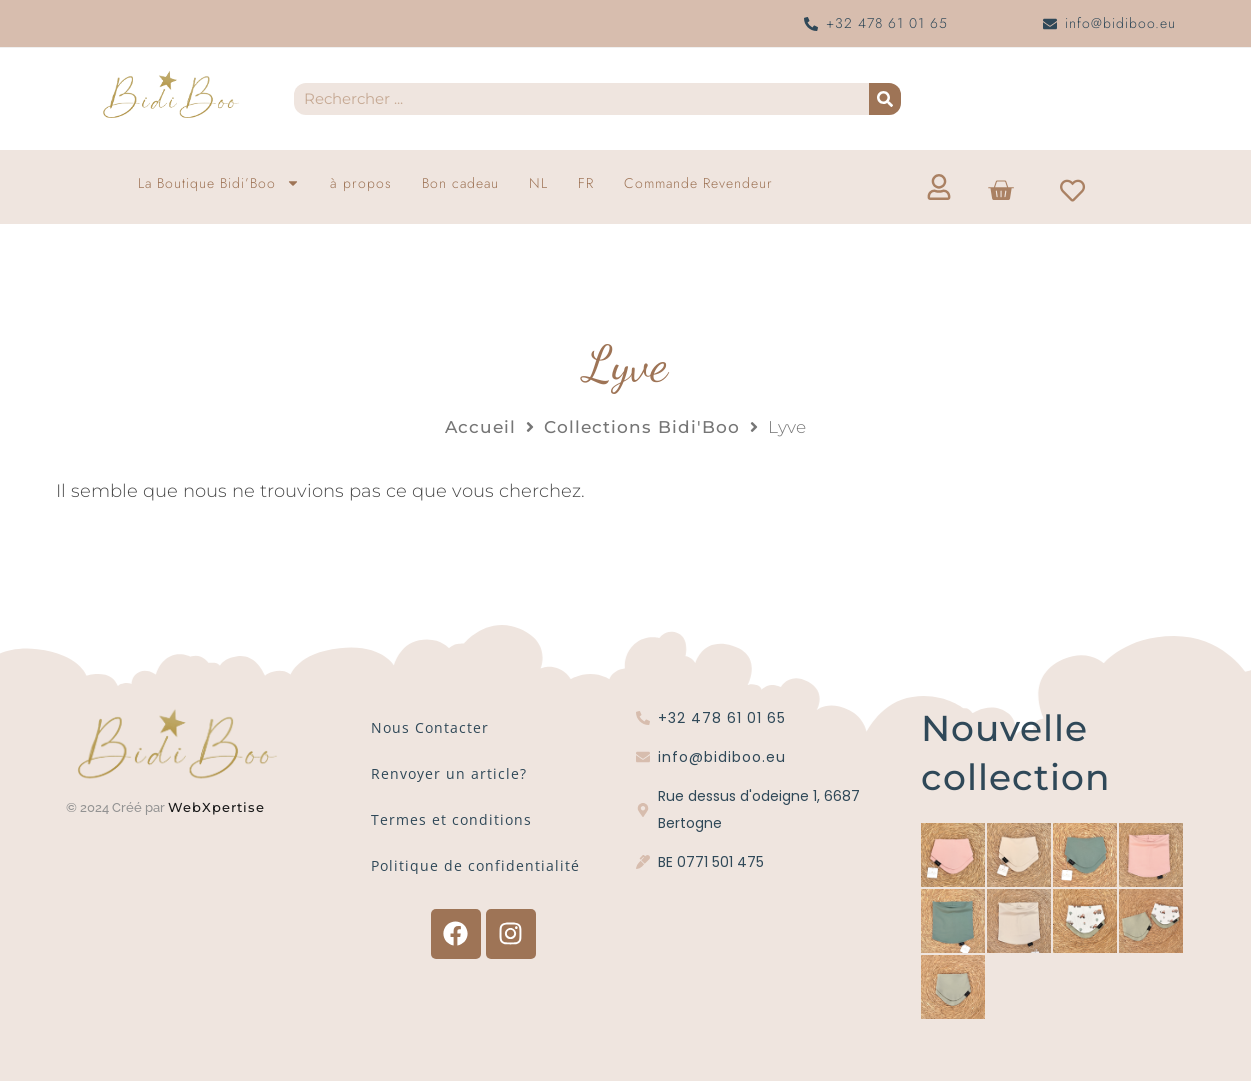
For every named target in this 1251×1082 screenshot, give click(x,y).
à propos (361, 183)
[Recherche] (885, 99)
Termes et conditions (451, 819)
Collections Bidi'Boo (642, 427)
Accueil (480, 427)
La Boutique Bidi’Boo (219, 183)
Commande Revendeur (698, 183)
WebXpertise (219, 807)
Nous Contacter (430, 727)
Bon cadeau (460, 183)
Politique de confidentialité (475, 865)
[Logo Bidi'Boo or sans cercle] (170, 95)
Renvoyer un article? (449, 773)
